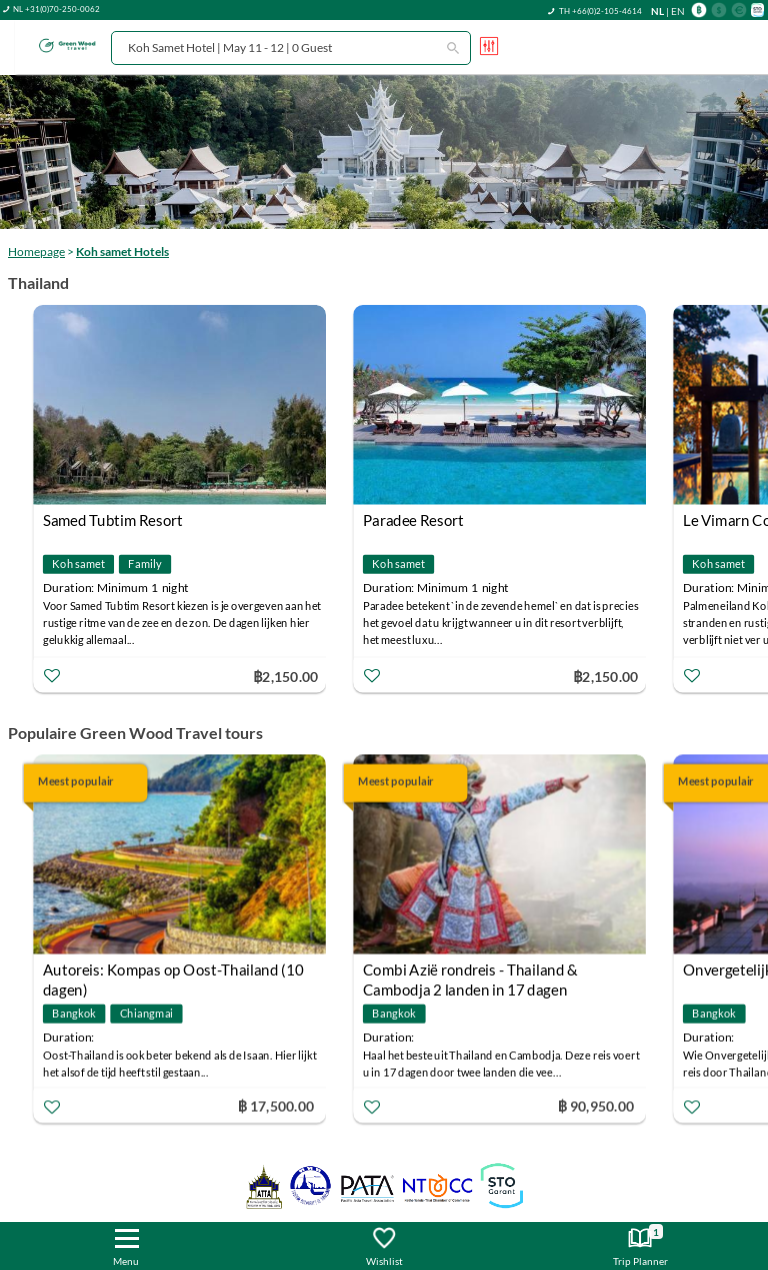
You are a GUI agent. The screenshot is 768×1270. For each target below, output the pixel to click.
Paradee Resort (413, 520)
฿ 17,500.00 (276, 1105)
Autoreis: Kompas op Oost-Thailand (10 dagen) (173, 972)
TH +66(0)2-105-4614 (600, 11)
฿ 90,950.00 (596, 1105)
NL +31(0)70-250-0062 (56, 9)
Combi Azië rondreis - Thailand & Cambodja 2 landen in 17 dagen (470, 972)
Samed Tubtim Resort (113, 520)
